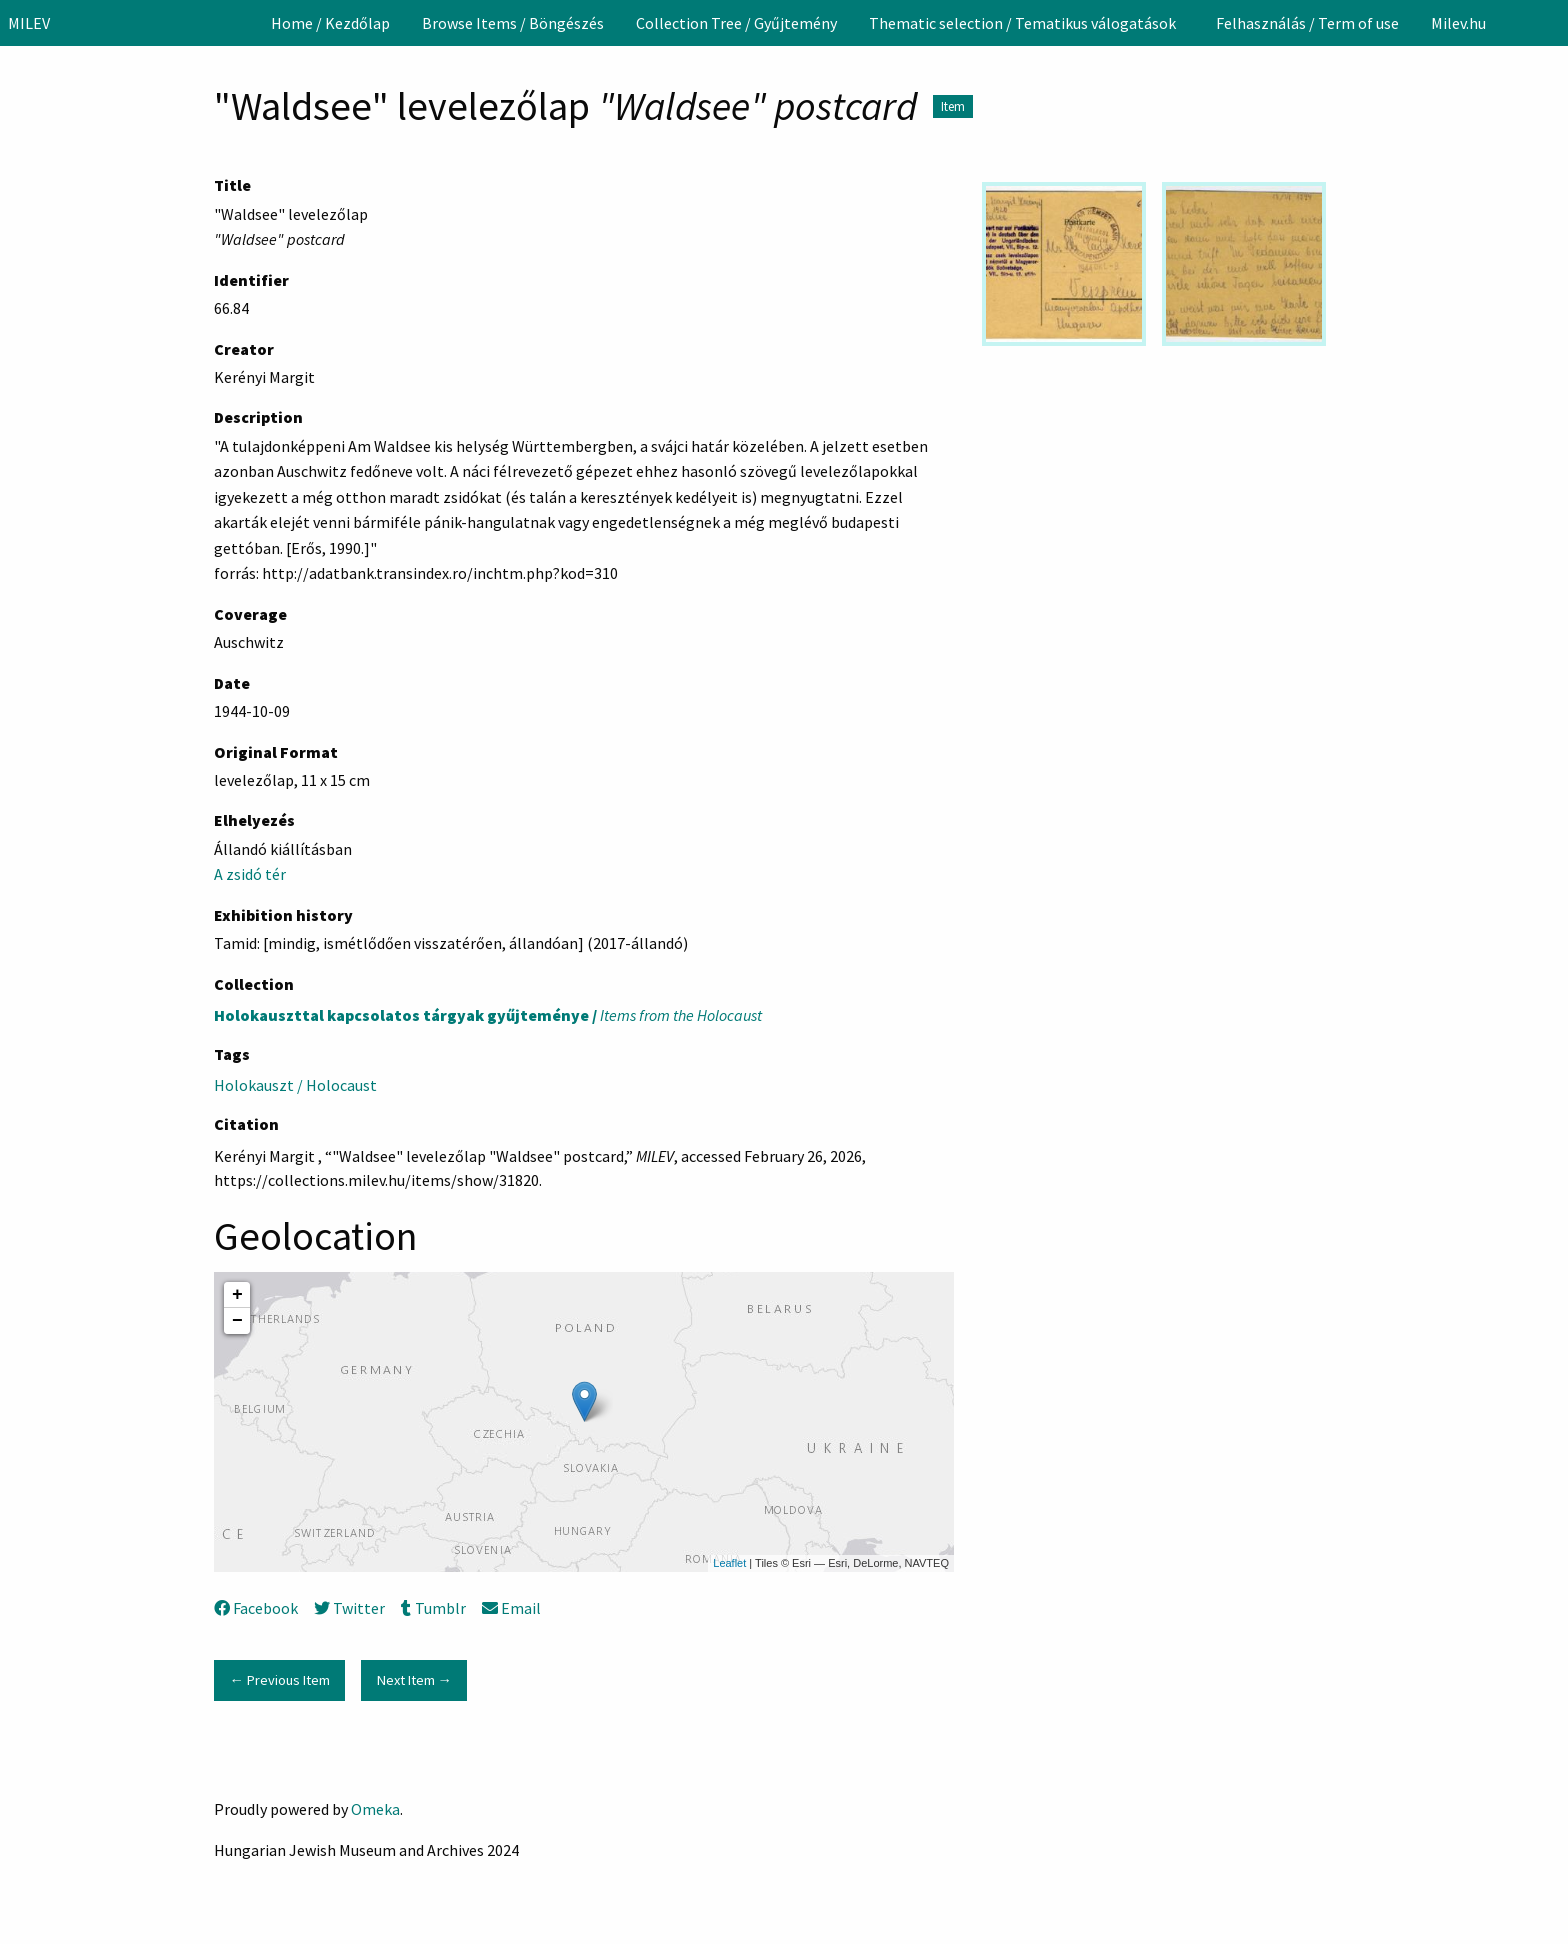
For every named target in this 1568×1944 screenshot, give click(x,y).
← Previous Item (279, 1680)
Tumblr (433, 1608)
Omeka (375, 1809)
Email (511, 1608)
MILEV (29, 23)
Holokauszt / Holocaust (295, 1085)
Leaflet (729, 1563)
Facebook (256, 1608)
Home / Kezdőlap (330, 23)
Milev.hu (1458, 23)
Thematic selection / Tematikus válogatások (1022, 23)
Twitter (349, 1608)
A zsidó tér (250, 874)
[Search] (1551, 23)
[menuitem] (330, 23)
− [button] (237, 1321)
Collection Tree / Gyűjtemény (736, 23)
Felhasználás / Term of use (1307, 23)
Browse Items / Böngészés (513, 23)
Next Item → (414, 1680)
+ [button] (237, 1295)
